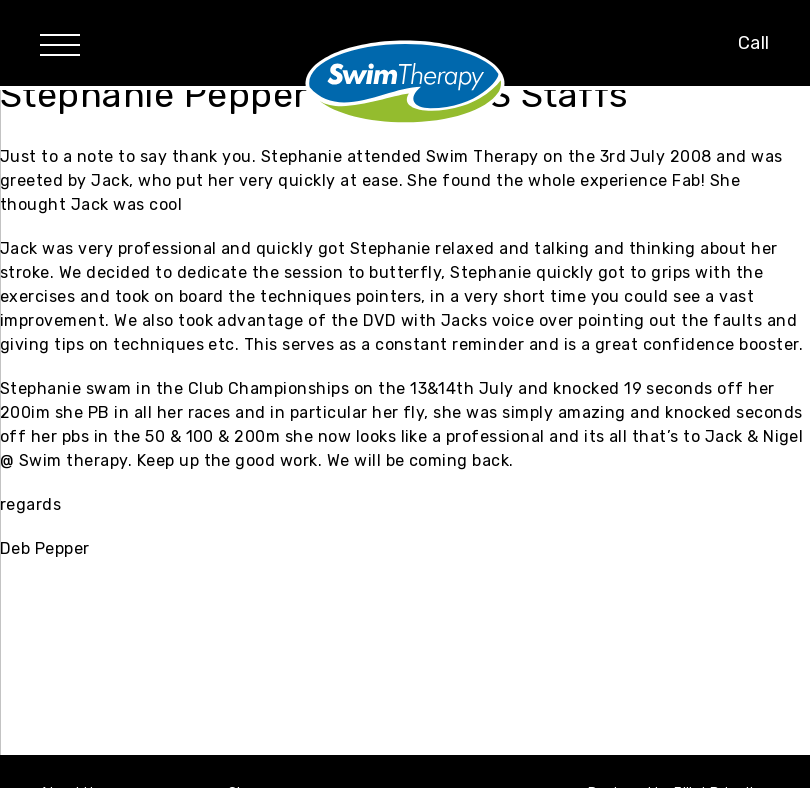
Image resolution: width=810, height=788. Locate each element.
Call (754, 43)
